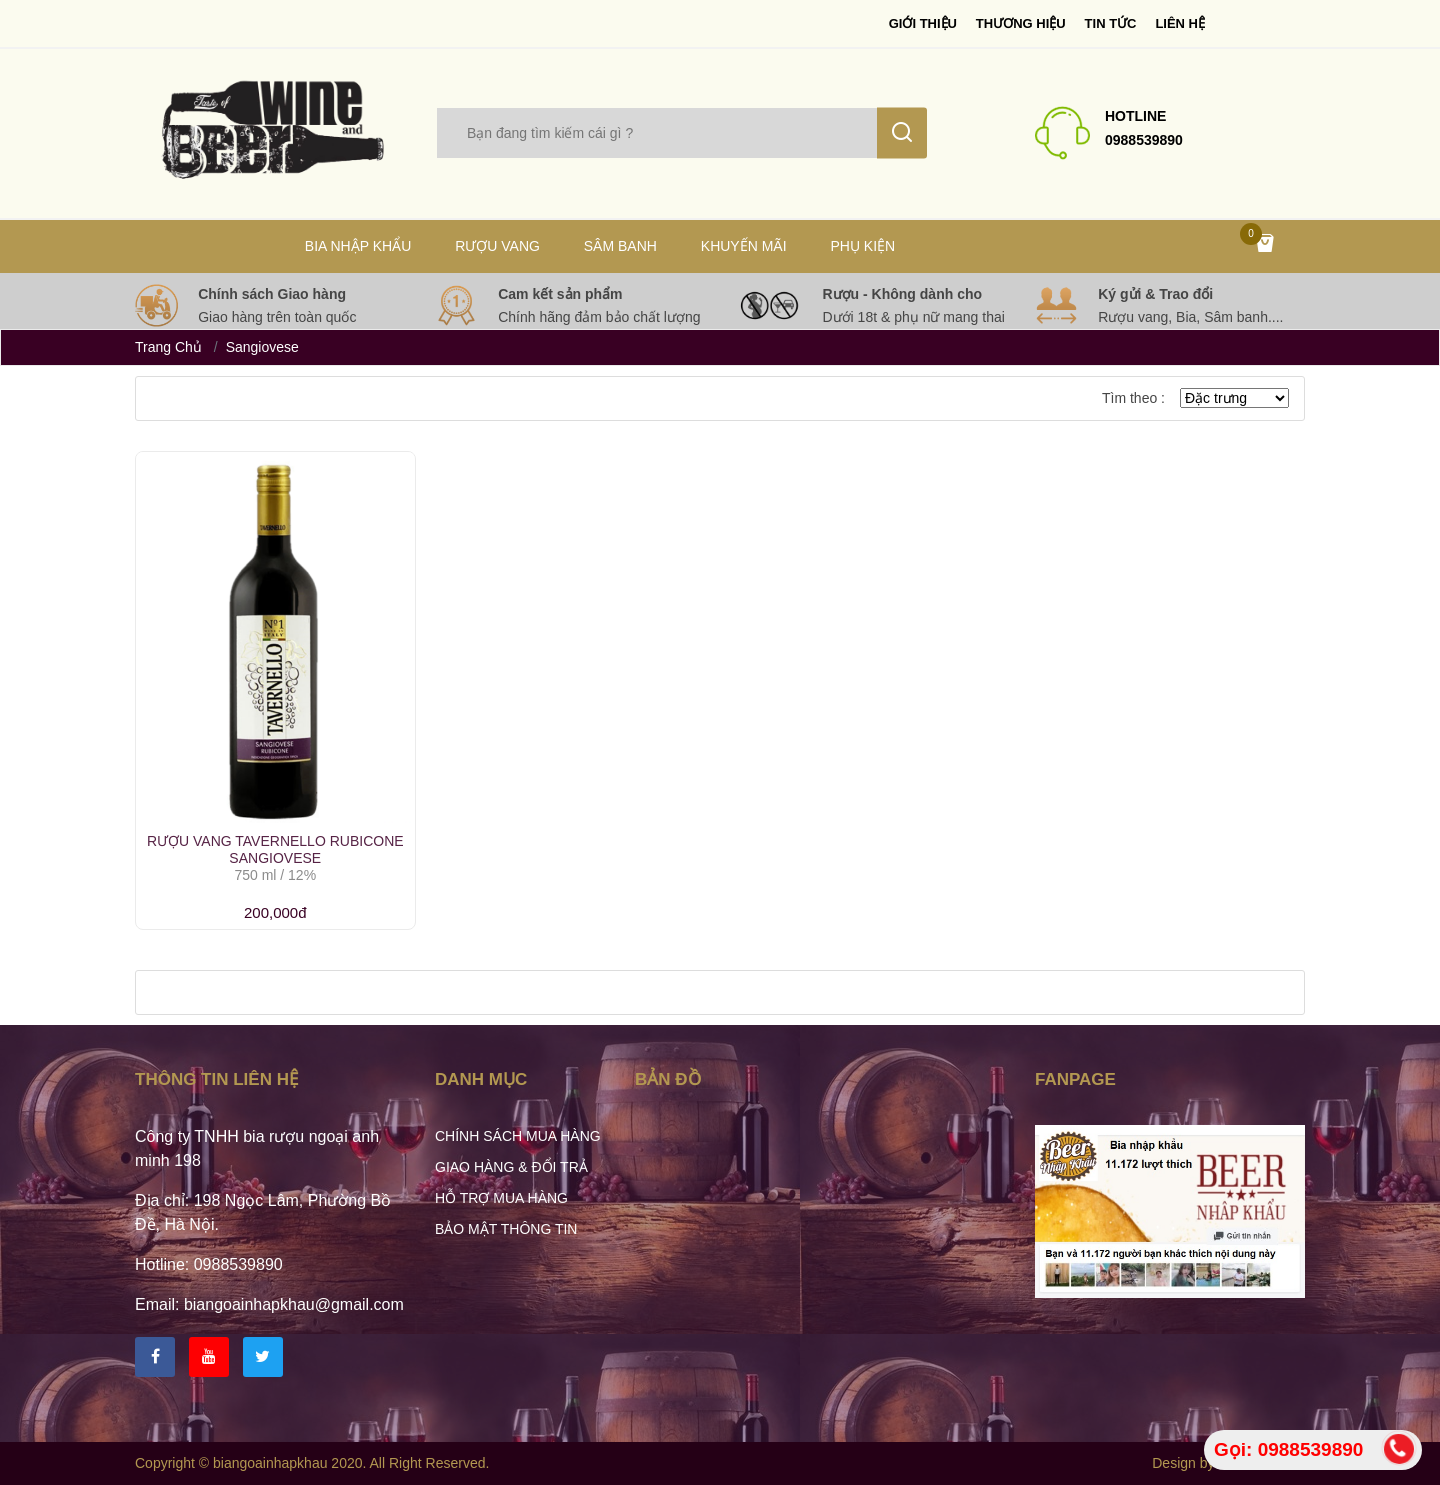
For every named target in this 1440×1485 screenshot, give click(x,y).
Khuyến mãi (744, 246)
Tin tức (1111, 23)
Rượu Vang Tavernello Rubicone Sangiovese (275, 849)
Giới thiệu (923, 23)
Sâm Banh (620, 246)
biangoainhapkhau (270, 1463)
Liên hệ (1180, 23)
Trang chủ (168, 347)
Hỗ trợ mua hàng (501, 1198)
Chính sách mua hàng (518, 1136)
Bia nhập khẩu (358, 246)
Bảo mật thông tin (506, 1229)
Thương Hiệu (1021, 23)
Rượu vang (497, 246)
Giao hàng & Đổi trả (511, 1167)
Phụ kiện (862, 246)
